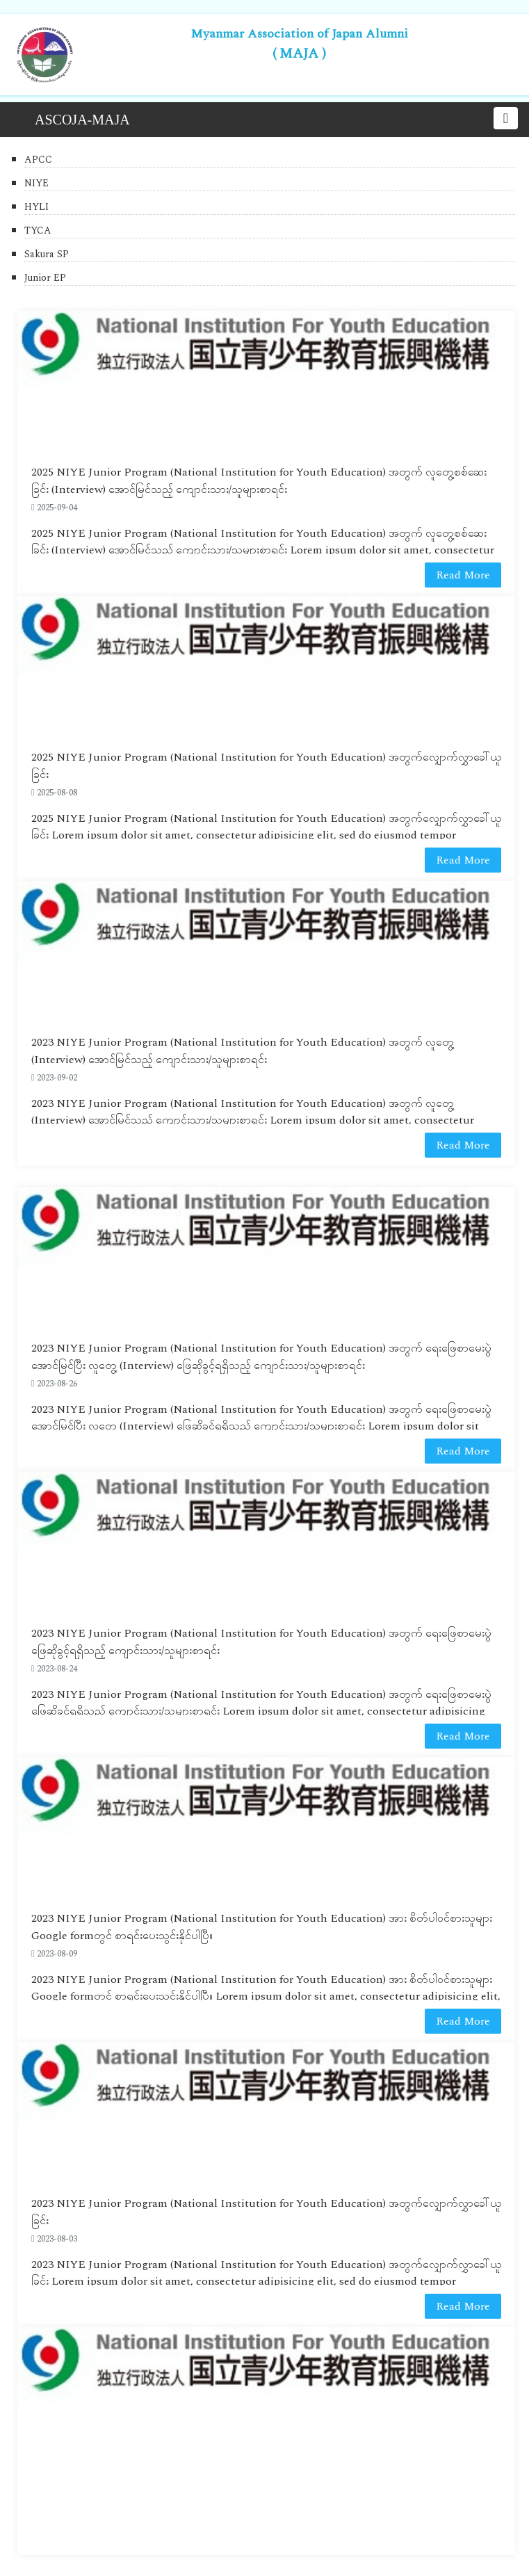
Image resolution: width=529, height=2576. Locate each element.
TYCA (37, 230)
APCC (38, 159)
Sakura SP (46, 254)
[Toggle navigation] (506, 118)
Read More (463, 575)
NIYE (36, 183)
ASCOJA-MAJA (82, 119)
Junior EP (45, 277)
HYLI (36, 207)
